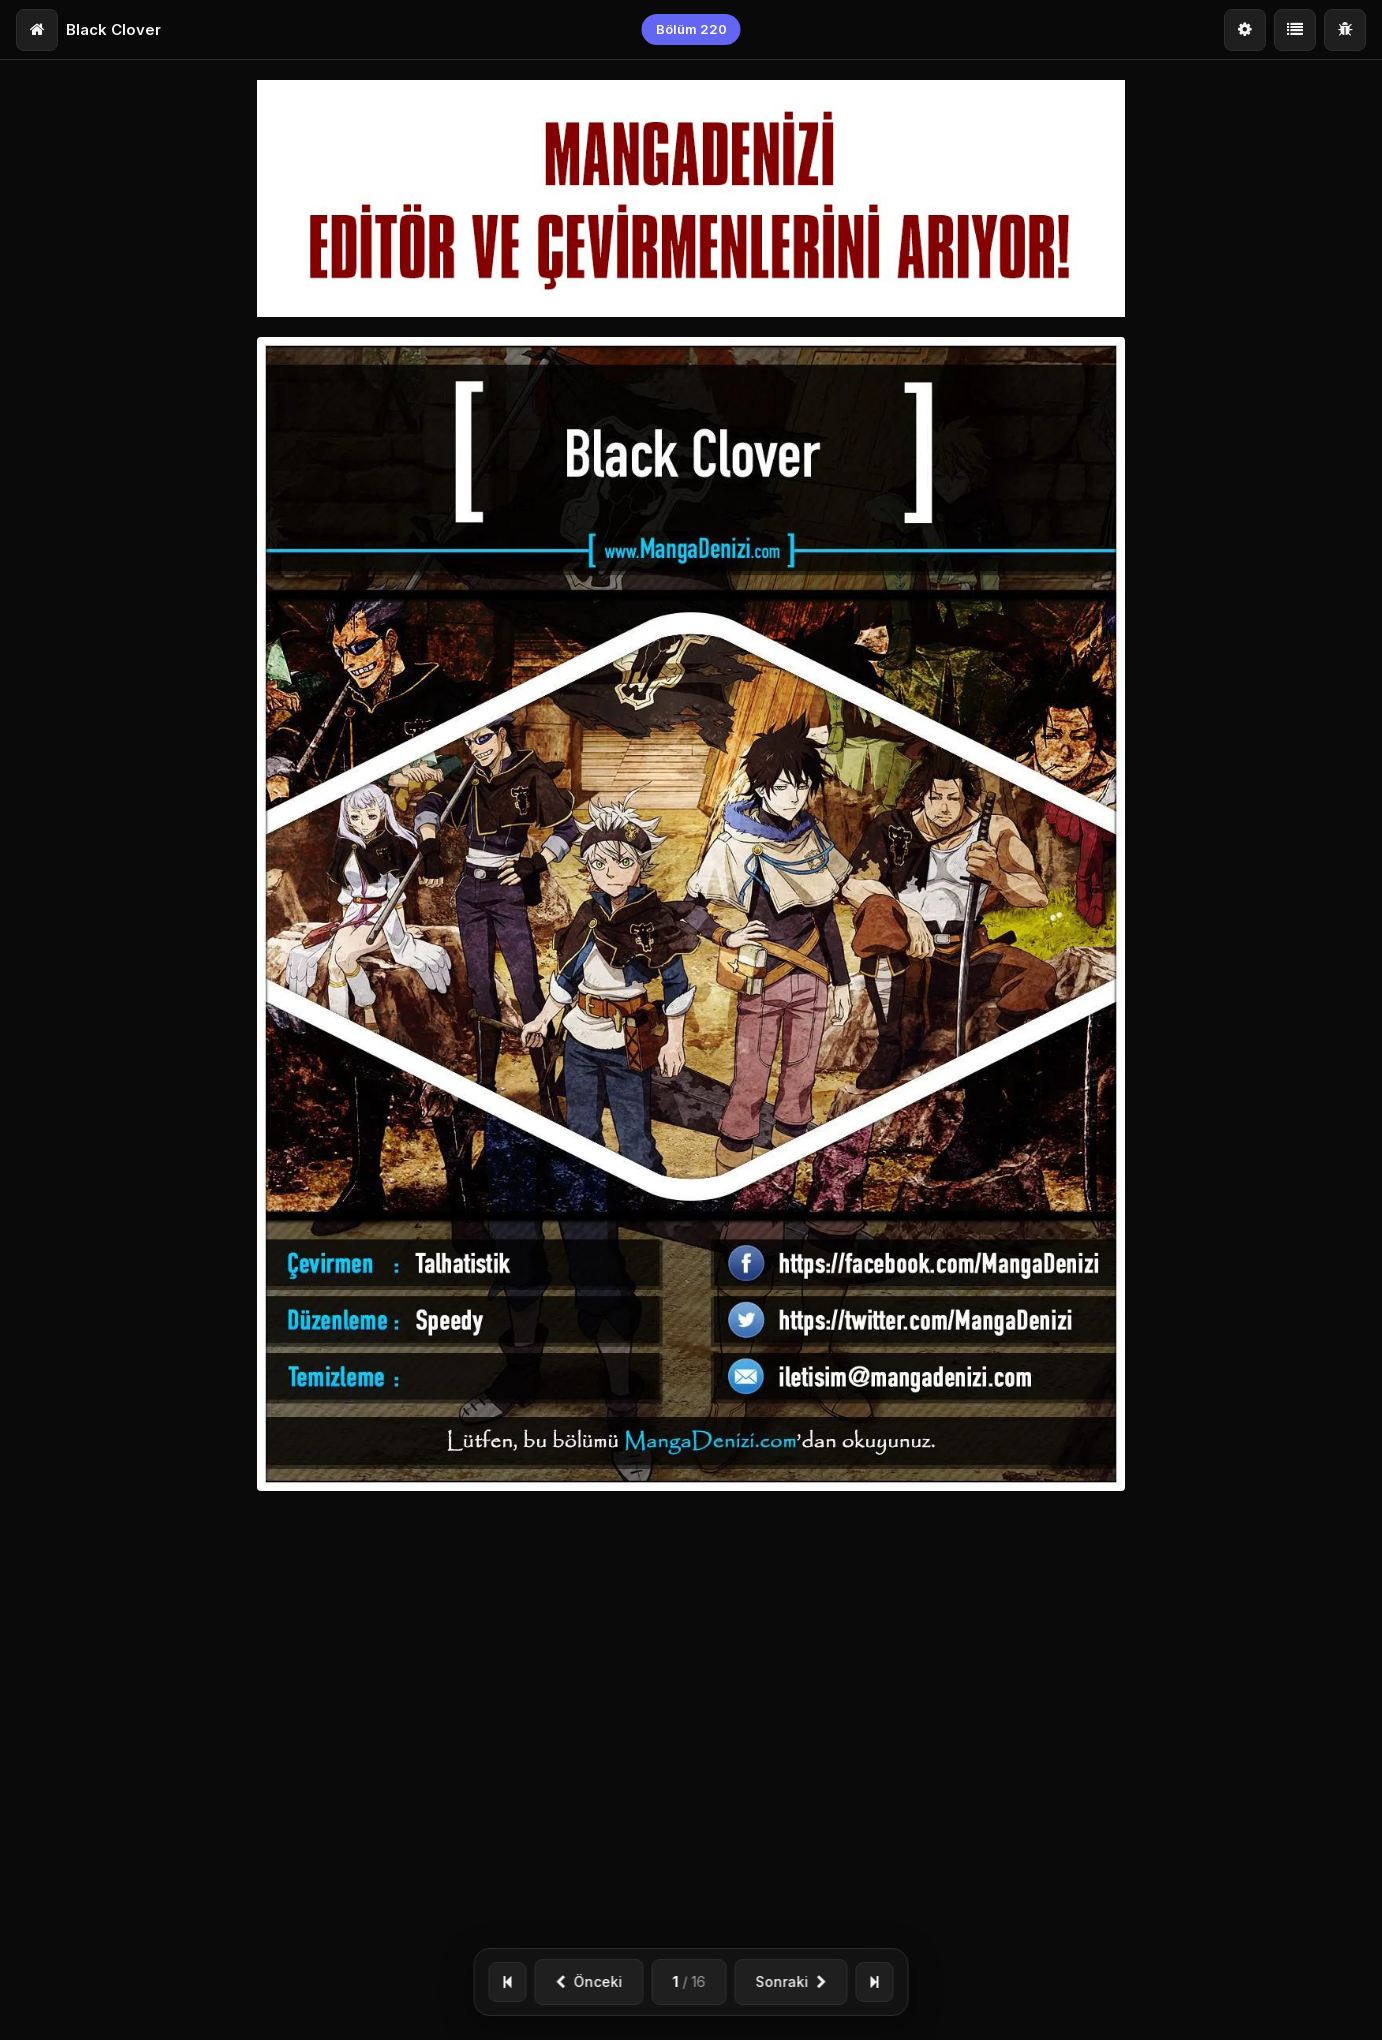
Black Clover (113, 29)
